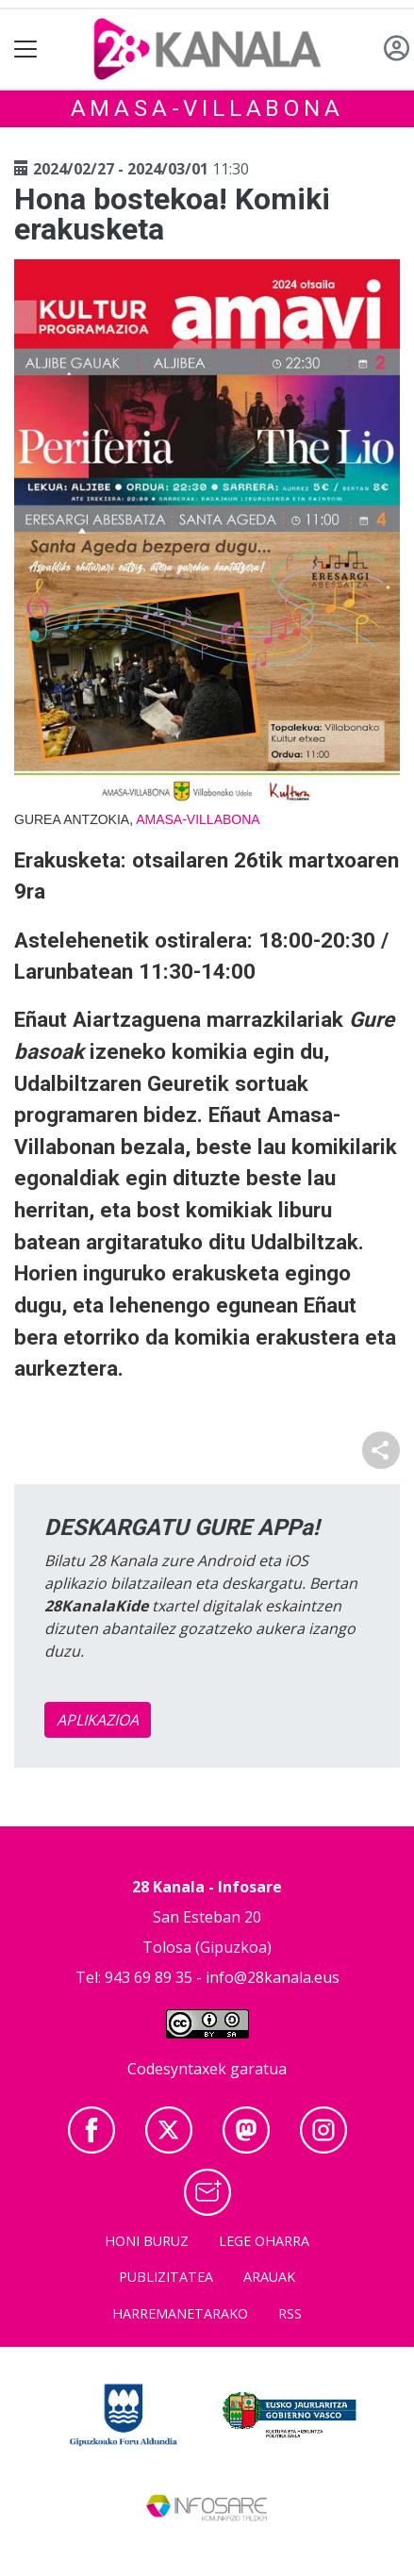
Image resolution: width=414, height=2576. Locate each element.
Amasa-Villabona (207, 108)
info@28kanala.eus (272, 1977)
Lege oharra (264, 2241)
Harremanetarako (180, 2313)
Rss (290, 2313)
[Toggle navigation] (26, 49)
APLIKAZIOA (98, 1719)
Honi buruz (147, 2241)
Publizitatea (166, 2277)
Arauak (269, 2277)
